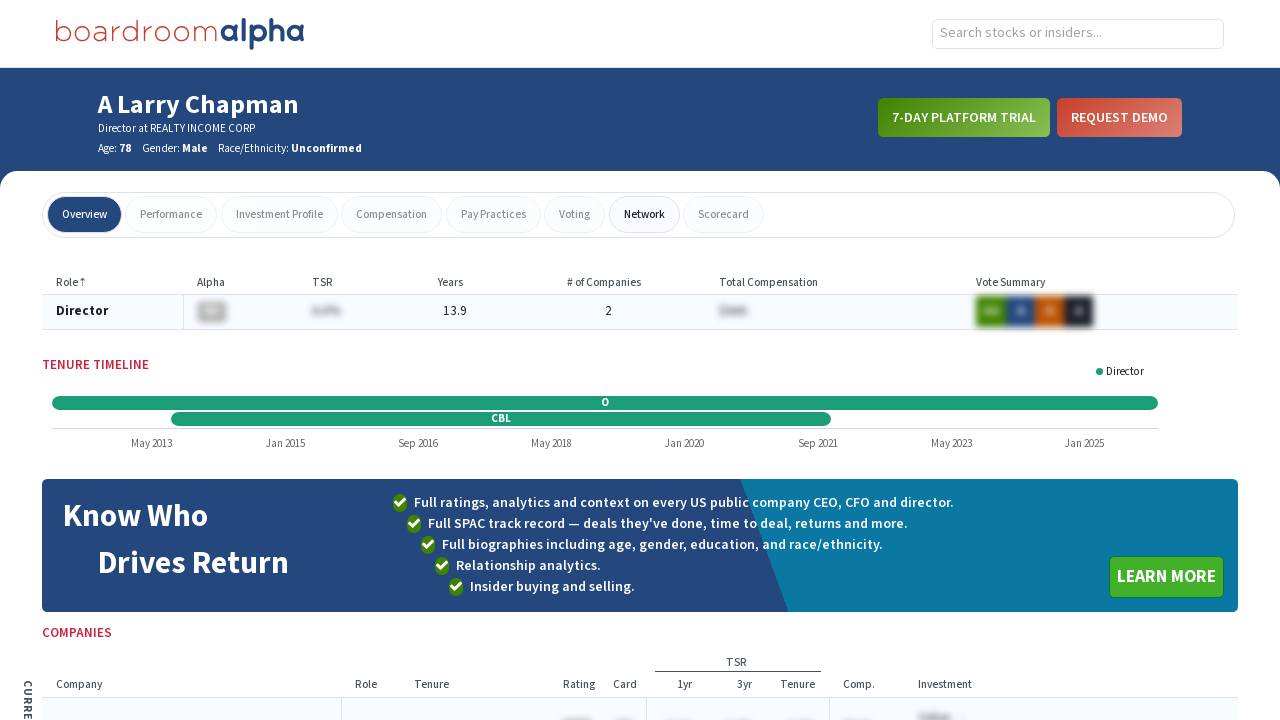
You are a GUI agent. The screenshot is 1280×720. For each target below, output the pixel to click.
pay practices (493, 214)
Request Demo (1119, 117)
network (644, 214)
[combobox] (1078, 34)
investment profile (279, 214)
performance (171, 214)
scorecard (723, 214)
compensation (391, 214)
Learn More (1166, 576)
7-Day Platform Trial (964, 117)
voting (574, 214)
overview (84, 214)
